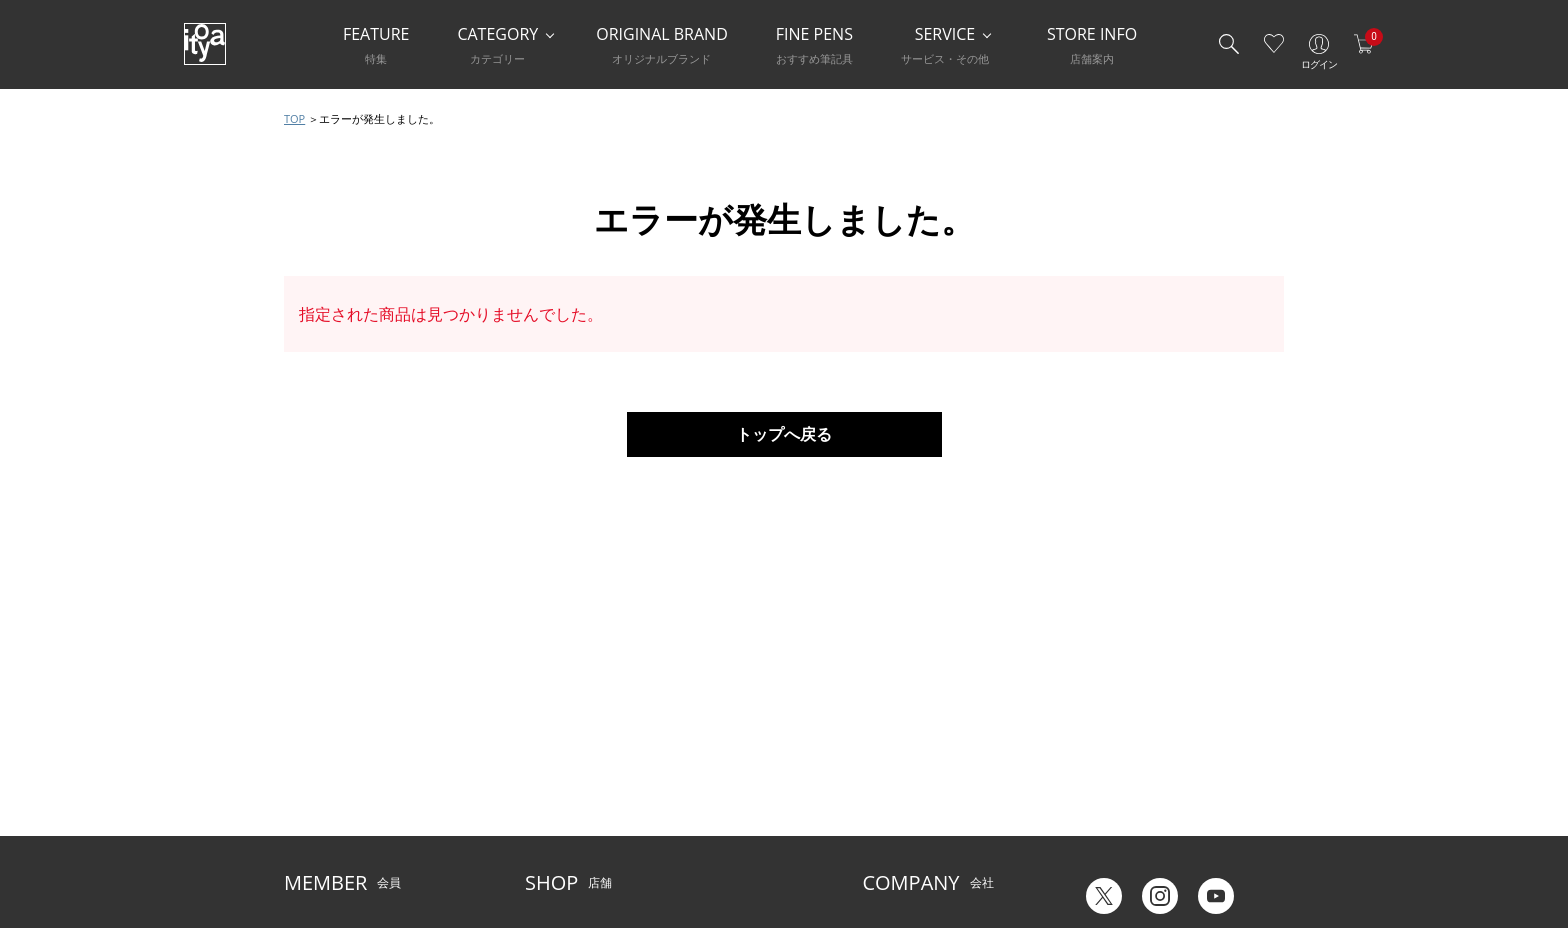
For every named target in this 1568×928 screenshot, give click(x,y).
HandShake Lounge (579, 788)
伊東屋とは (892, 727)
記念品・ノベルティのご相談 (940, 788)
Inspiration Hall (567, 757)
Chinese (1261, 846)
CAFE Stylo (554, 818)
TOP (294, 118)
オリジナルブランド (916, 757)
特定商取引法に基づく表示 (356, 849)
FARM (541, 849)
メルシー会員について (344, 757)
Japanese (1101, 846)
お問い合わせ (320, 788)
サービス (693, 727)
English (1183, 846)
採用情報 (886, 818)
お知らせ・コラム (717, 788)
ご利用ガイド (320, 727)
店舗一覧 (549, 727)
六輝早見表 (1106, 740)
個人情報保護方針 (332, 818)
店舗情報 (693, 757)
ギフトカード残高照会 (1136, 770)
